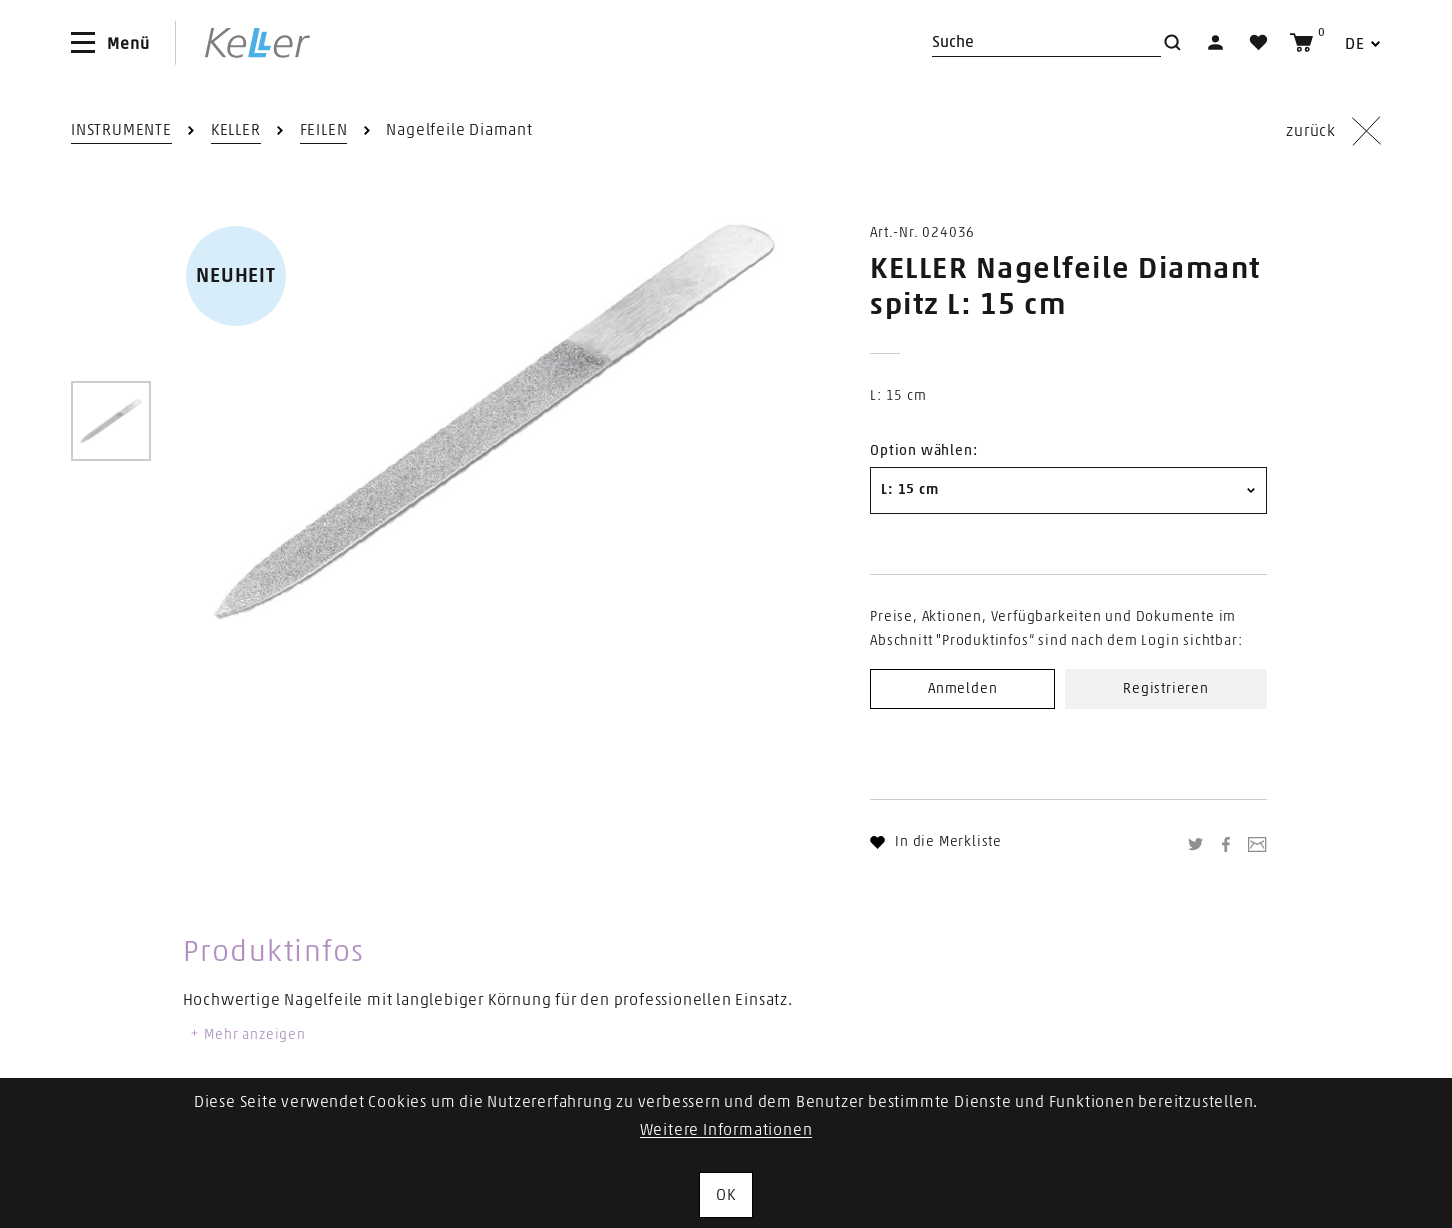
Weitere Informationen (726, 1130)
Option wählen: (923, 451)
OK (726, 1195)
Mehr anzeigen (247, 1035)
